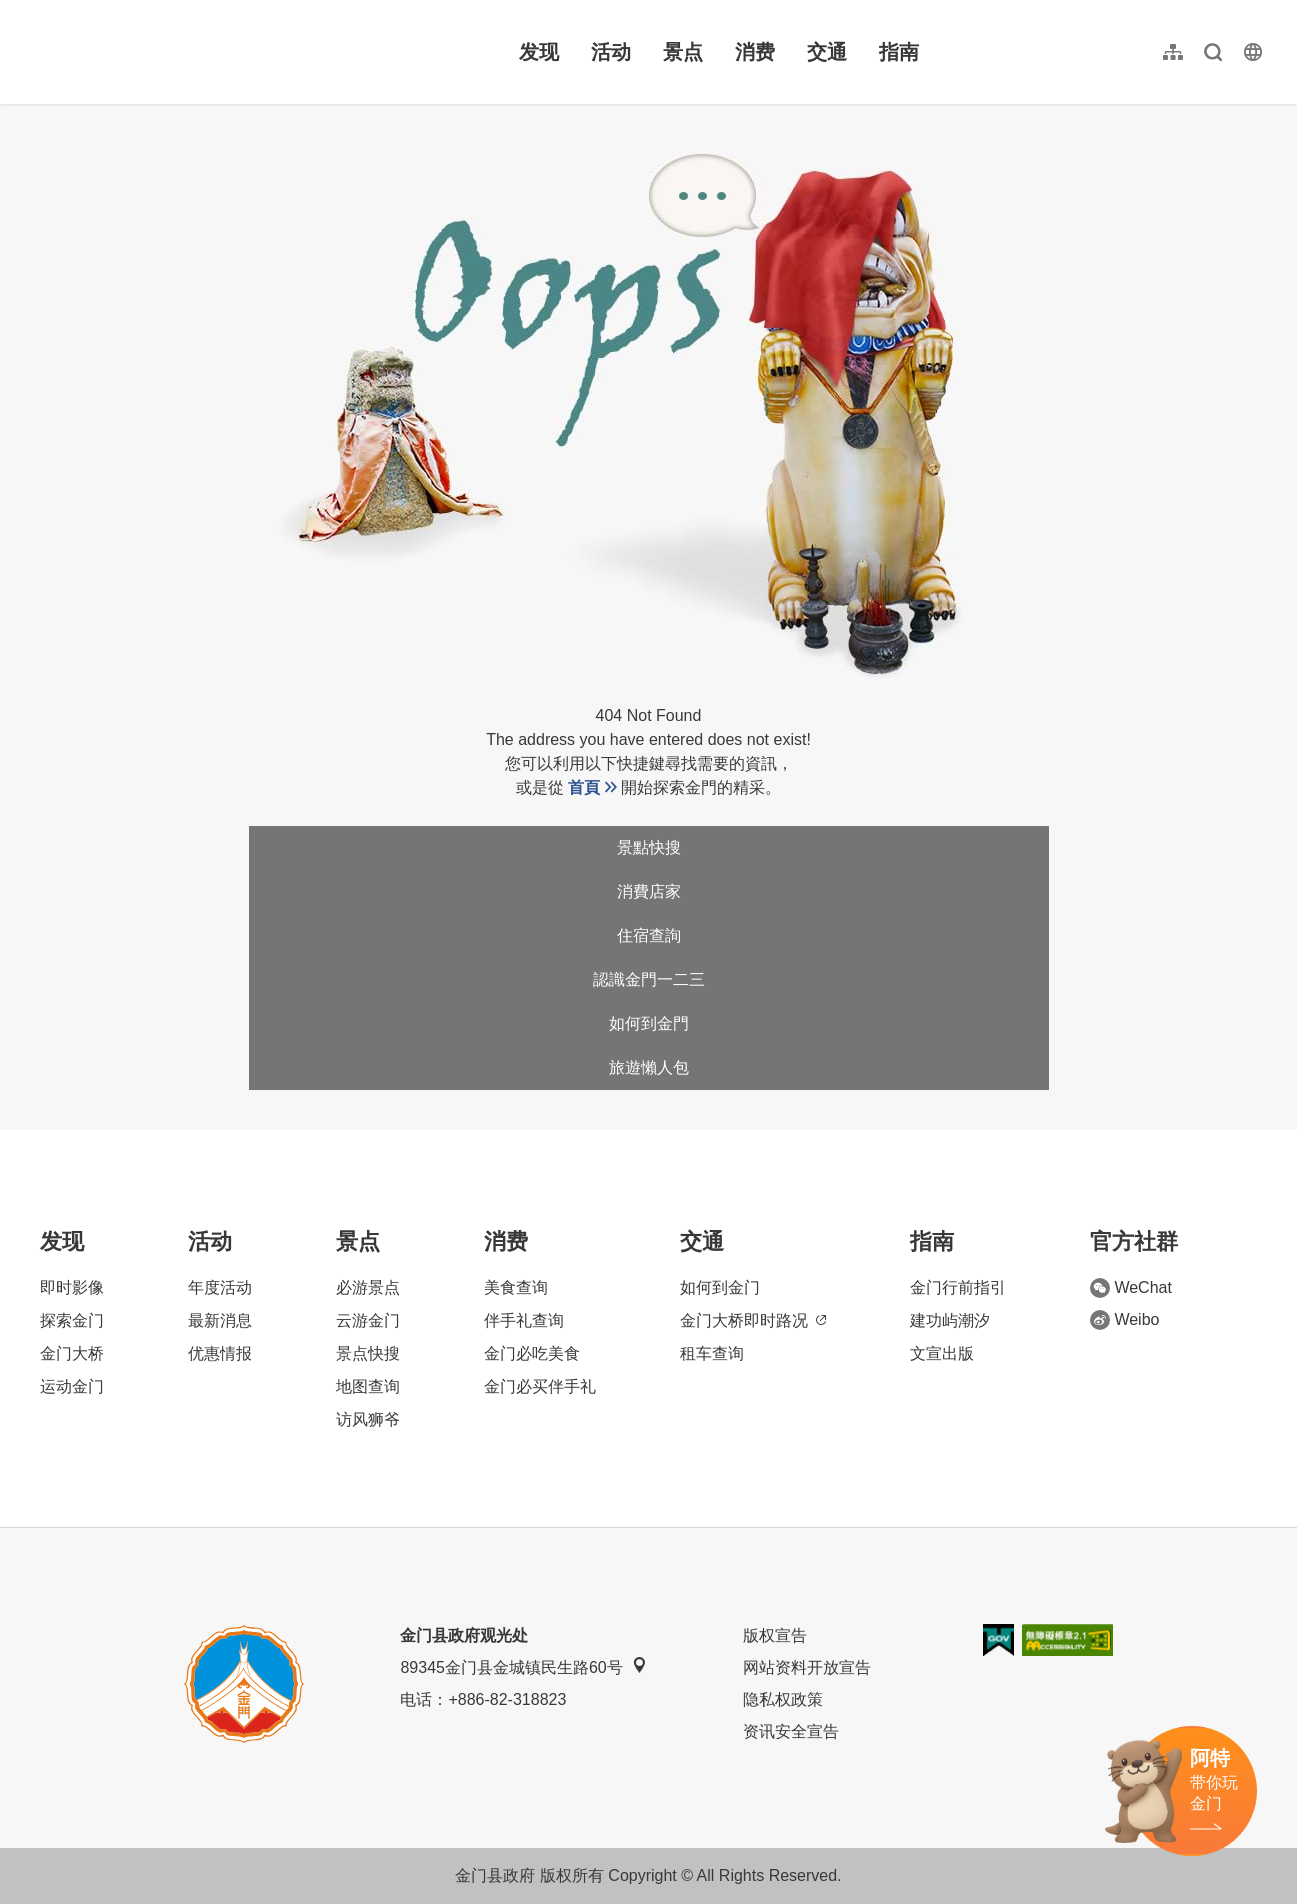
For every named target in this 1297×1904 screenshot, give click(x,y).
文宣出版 (942, 1353)
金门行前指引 (958, 1287)
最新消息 (220, 1320)
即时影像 (72, 1287)
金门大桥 (72, 1353)
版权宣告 (775, 1635)
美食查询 (516, 1287)
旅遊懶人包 (649, 1067)
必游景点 (368, 1287)
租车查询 (712, 1353)
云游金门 (368, 1320)
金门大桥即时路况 (753, 1320)
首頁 (584, 787)
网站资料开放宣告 (807, 1667)
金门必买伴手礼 (540, 1386)
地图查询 (368, 1386)
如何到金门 (720, 1287)
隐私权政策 (783, 1699)
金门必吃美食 (532, 1353)
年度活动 (220, 1287)
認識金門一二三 (649, 979)
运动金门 (72, 1386)
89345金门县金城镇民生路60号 (523, 1666)
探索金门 (72, 1320)
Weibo (1124, 1320)
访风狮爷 (368, 1419)
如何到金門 (649, 1023)
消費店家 (649, 891)
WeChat (1131, 1288)
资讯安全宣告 (791, 1731)
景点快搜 (368, 1353)
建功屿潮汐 (950, 1320)
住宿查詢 (649, 935)
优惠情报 (220, 1353)
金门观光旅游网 (154, 52)
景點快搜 (649, 847)
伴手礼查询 (524, 1320)
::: (30, 11)
